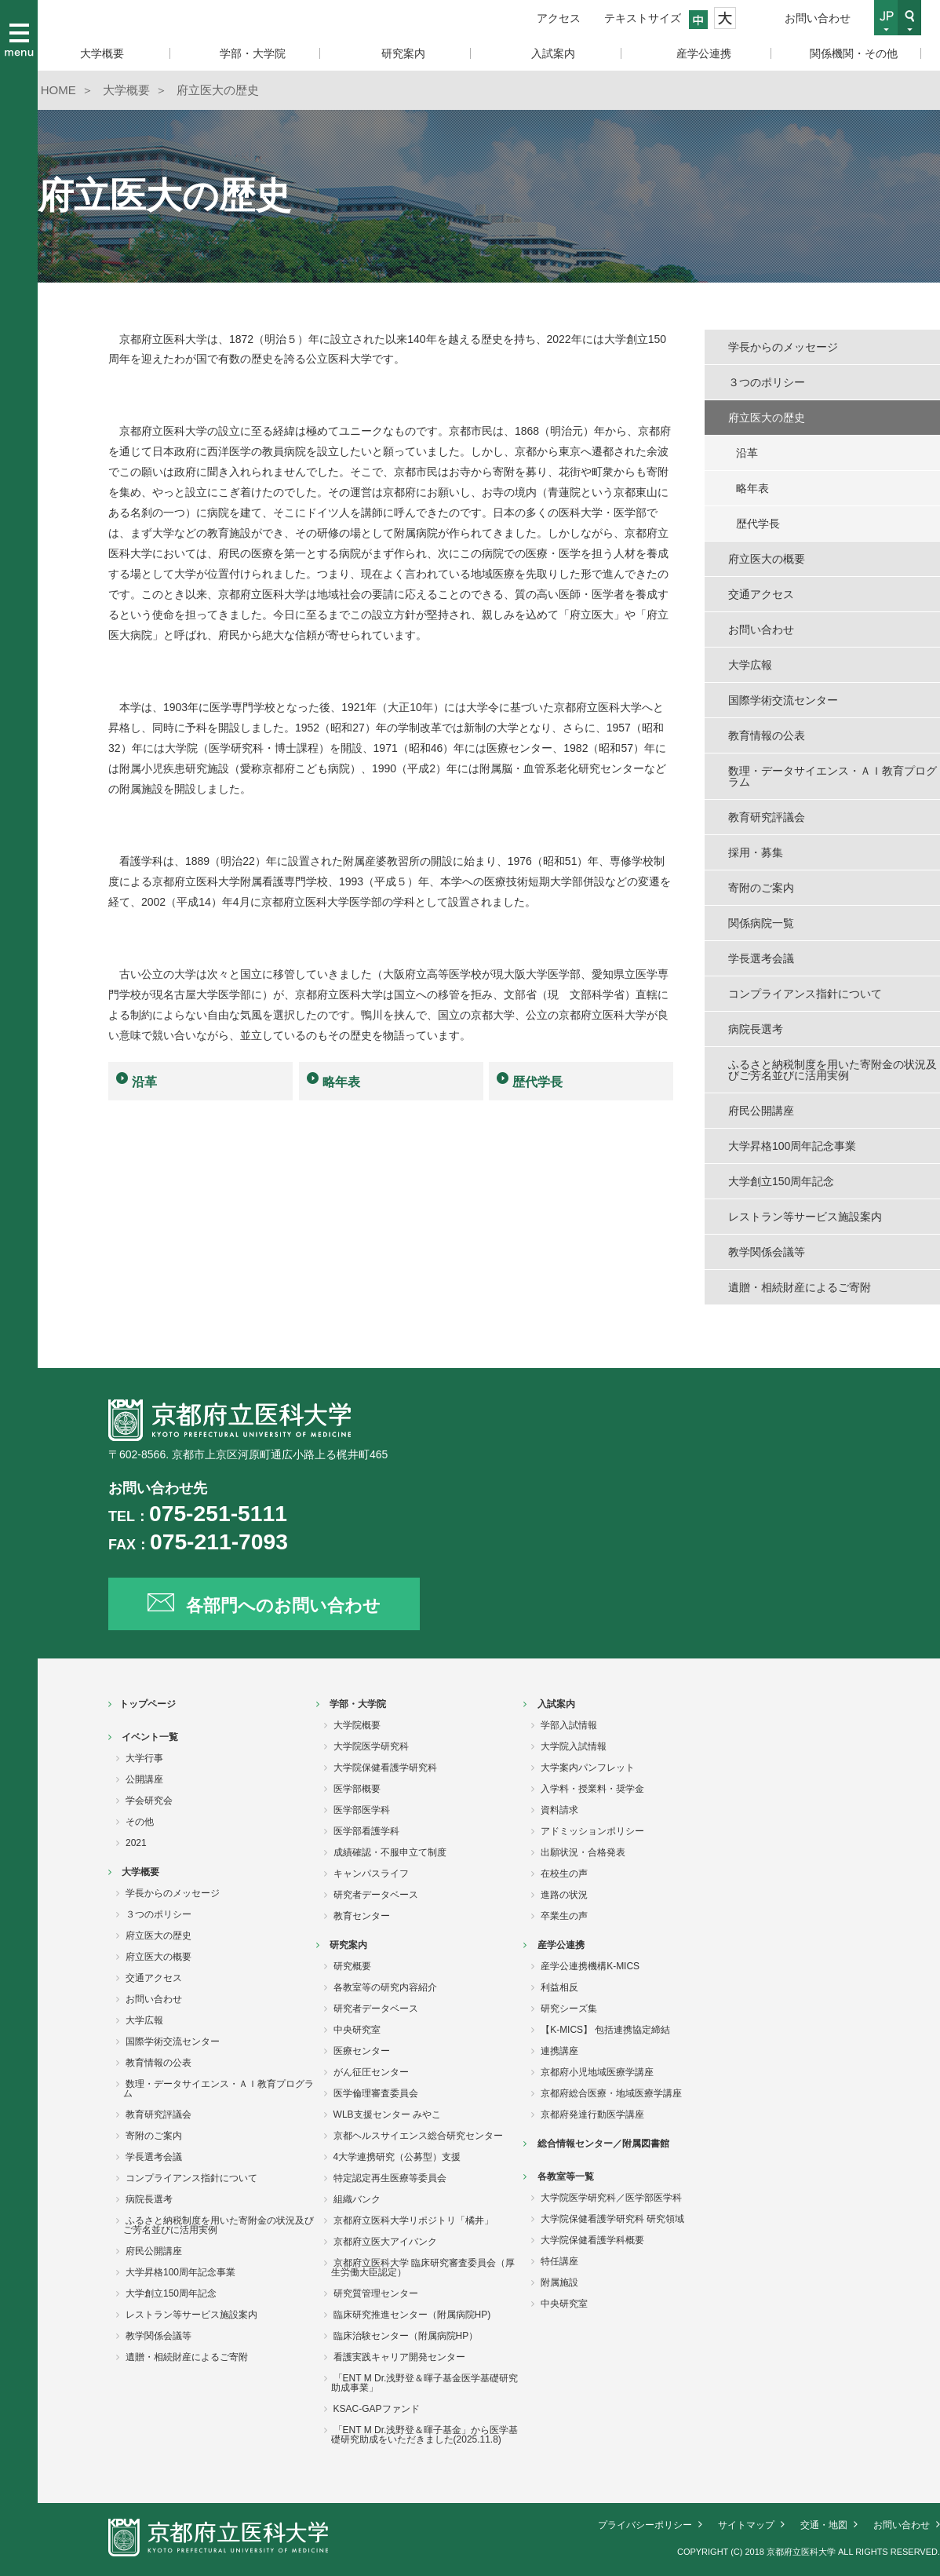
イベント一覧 (150, 1737)
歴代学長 (537, 1082)
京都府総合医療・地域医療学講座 (611, 2093)
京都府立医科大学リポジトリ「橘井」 (413, 2220)
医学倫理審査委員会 (375, 2093)
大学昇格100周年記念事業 (792, 1146)
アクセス (559, 18)
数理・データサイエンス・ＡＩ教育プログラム (832, 776)
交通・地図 (823, 2524)
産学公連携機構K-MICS (590, 1966)
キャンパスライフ (371, 1873)
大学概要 (140, 1872)
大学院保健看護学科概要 (592, 2240)
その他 (140, 1821)
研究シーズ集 (569, 2008)
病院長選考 (755, 1029)
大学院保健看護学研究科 (385, 1767)
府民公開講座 (761, 1110)
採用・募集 (755, 852)
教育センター (361, 1916)
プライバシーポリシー (645, 2524)
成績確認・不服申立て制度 (389, 1852)
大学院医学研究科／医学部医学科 (611, 2197)
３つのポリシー (766, 382)
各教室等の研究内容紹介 (385, 1987)
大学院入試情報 (574, 1746)
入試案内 (556, 1704)
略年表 (341, 1082)
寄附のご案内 (761, 887)
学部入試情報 (569, 1725)
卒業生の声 (564, 1916)
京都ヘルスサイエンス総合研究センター (418, 2135)
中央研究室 (357, 2029)
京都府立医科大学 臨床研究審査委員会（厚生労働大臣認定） (423, 2267)
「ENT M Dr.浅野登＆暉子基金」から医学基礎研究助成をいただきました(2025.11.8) (425, 2434)
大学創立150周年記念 (781, 1181)
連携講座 (559, 2051)
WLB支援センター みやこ (387, 2114)
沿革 (144, 1082)
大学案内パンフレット (588, 1767)
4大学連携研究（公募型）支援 (397, 2157)
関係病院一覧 (761, 923)
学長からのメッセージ (783, 347)
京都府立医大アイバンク (385, 2241)
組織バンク (357, 2199)
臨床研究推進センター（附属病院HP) (412, 2314)
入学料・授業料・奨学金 (592, 1788)
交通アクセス (761, 594)
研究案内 (348, 1945)
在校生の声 (564, 1873)
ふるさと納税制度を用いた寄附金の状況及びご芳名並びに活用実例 (832, 1070)
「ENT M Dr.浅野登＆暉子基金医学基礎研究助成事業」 (425, 2382)
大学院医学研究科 (371, 1746)
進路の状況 (564, 1894)
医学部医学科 (361, 1810)
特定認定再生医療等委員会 (389, 2178)
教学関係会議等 (766, 1252)
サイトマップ (746, 2524)
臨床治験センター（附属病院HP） (406, 2336)
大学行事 (144, 1758)
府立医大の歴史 (766, 417)
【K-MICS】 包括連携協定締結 (605, 2029)
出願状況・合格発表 (583, 1852)
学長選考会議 (761, 958)
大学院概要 (357, 1725)
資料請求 (559, 1810)
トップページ (147, 1704)
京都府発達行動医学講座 (592, 2114)
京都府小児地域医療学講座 (597, 2072)
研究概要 (352, 1966)
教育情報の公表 (766, 735)
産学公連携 (561, 1945)
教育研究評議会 (766, 817)
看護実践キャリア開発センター (399, 2357)
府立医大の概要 (766, 559)
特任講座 (559, 2261)
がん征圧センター (371, 2072)
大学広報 (750, 665)
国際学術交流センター (783, 700)
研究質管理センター (375, 2293)
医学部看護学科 (366, 1831)
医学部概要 (357, 1788)
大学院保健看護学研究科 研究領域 (612, 2219)
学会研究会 (149, 1800)
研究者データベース (375, 1894)
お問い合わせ (818, 18)
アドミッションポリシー (592, 1831)
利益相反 (559, 1987)
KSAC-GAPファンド (376, 2409)
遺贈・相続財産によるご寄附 (799, 1287)
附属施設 (559, 2282)
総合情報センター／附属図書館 (603, 2143)
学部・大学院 (358, 1704)
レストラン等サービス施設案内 (805, 1216)
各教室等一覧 (565, 2176)
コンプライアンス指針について (805, 993)
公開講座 (144, 1779)
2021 (136, 1843)
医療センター (361, 2051)
